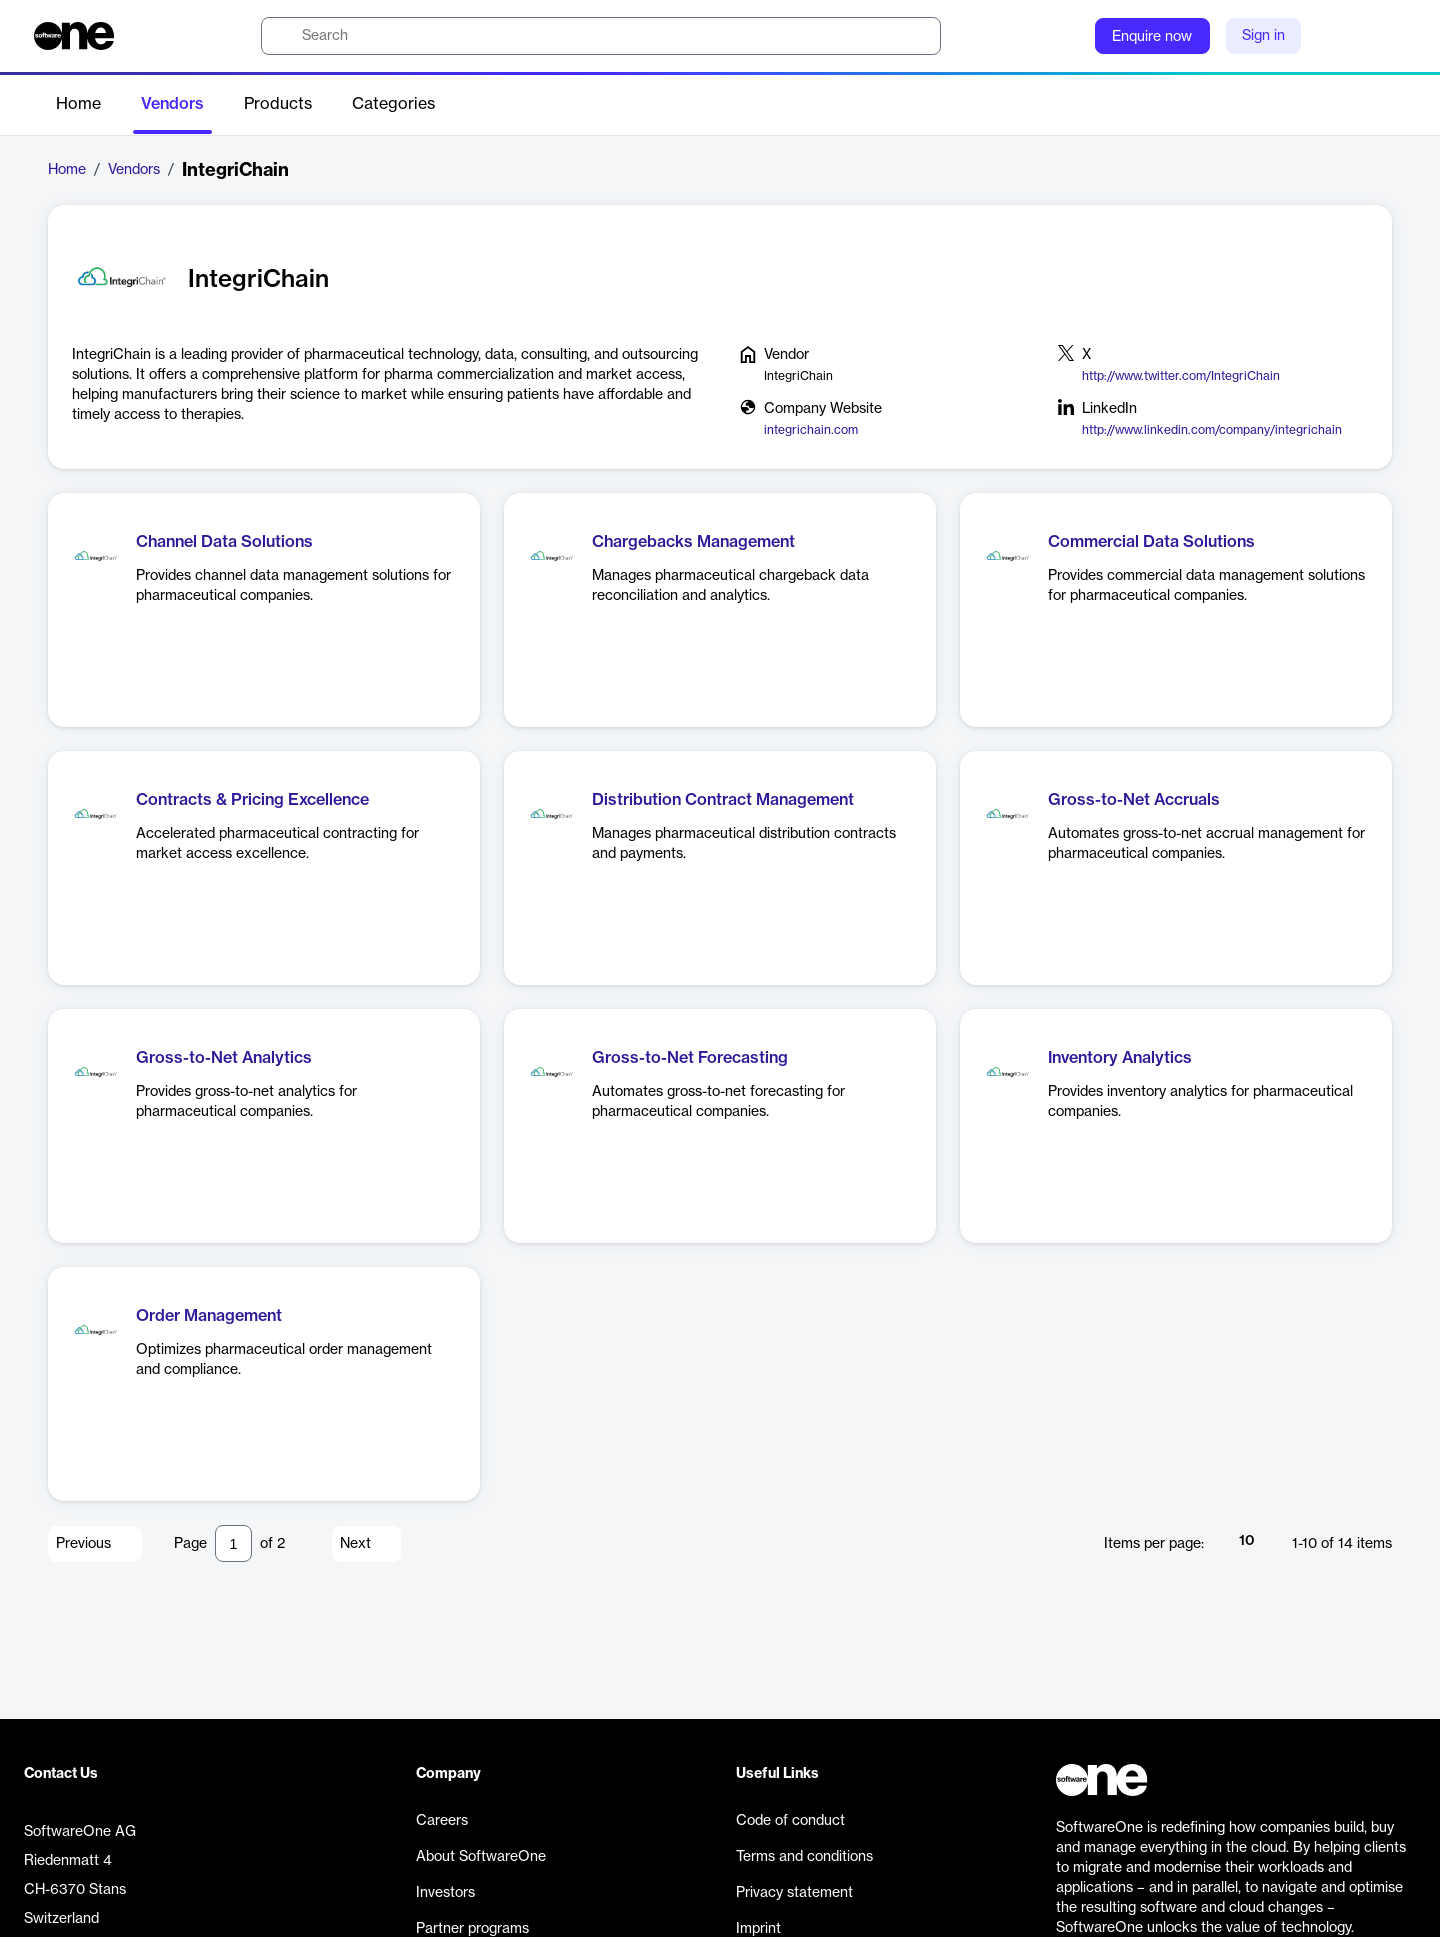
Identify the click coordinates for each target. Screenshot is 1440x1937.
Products (278, 104)
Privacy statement (794, 1893)
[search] (601, 36)
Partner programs (472, 1929)
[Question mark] (1067, 36)
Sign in (1263, 36)
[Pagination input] (233, 1543)
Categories (393, 104)
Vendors (172, 104)
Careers (442, 1821)
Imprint (758, 1929)
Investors (445, 1893)
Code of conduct (790, 1821)
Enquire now (1152, 37)
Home (78, 104)
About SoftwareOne (481, 1857)
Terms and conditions (804, 1857)
